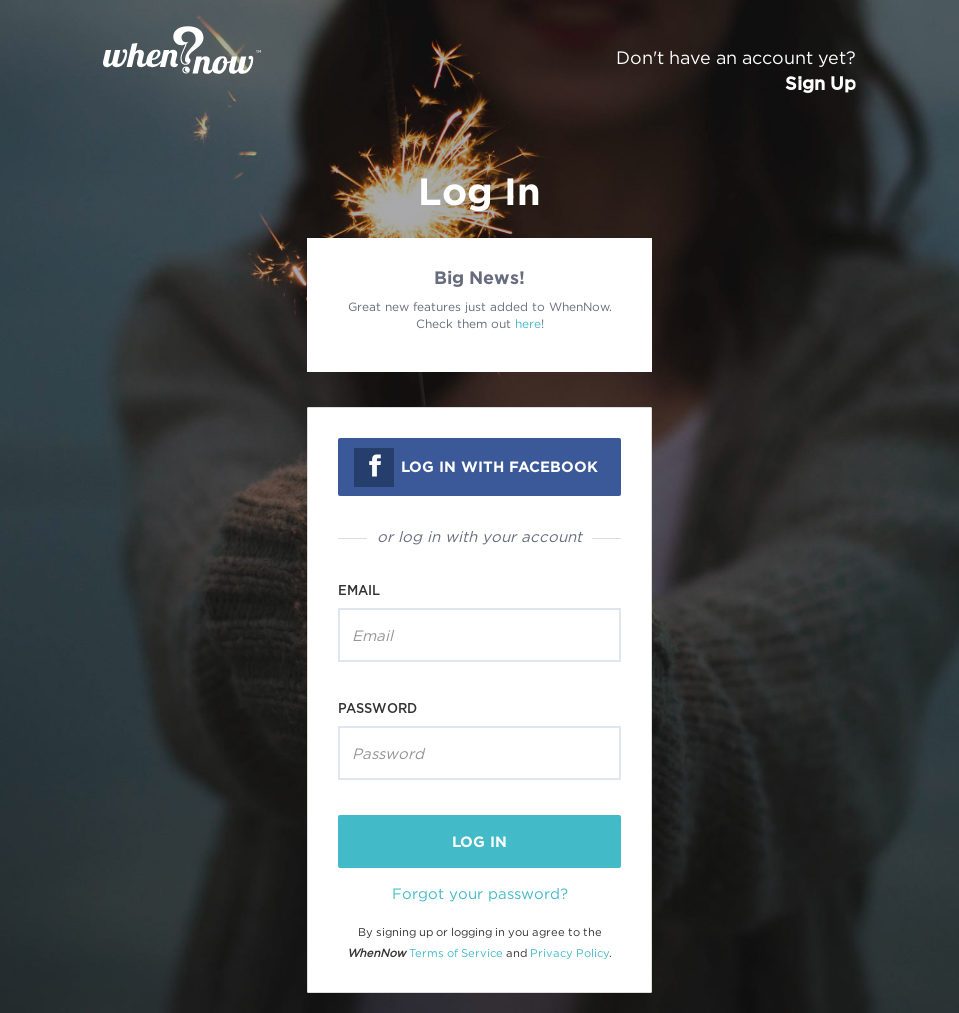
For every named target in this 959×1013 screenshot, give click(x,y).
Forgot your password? (480, 893)
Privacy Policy (569, 953)
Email (359, 590)
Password (377, 708)
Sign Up (820, 83)
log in (479, 841)
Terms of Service (456, 953)
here (528, 323)
